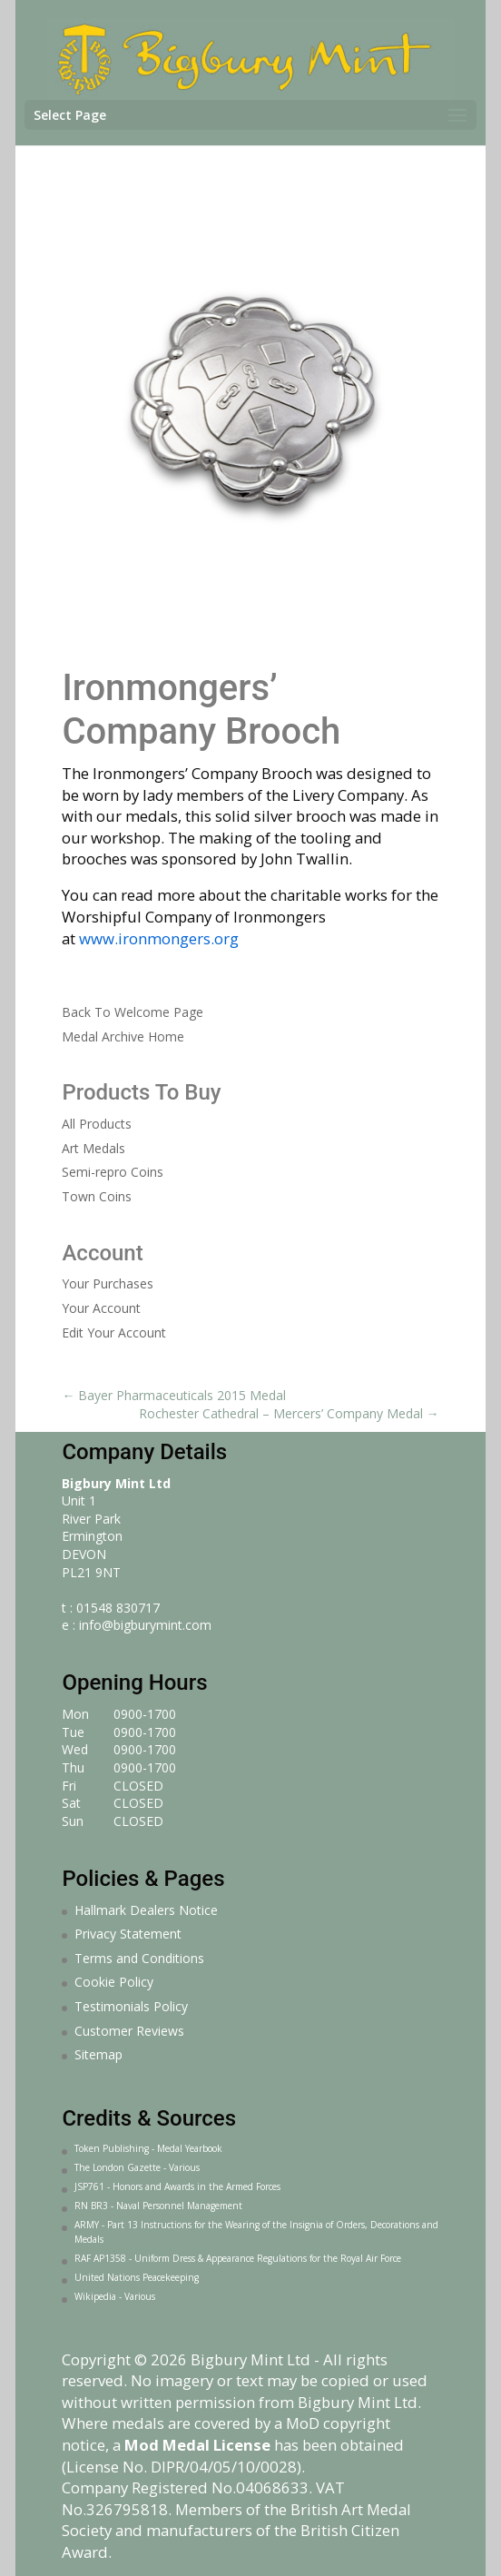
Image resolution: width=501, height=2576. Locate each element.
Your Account (101, 1308)
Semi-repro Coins (112, 1171)
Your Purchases (107, 1283)
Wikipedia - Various (114, 2296)
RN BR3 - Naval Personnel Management (158, 2205)
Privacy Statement (128, 1933)
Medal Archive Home (123, 1036)
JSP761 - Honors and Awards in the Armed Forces (177, 2186)
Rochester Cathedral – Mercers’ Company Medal (289, 1413)
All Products (97, 1123)
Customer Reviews (129, 2030)
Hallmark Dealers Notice (146, 1910)
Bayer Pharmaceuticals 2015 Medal (174, 1395)
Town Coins (97, 1196)
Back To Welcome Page (132, 1012)
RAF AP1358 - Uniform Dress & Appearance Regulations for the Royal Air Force (237, 2258)
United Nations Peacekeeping (136, 2277)
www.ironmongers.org (159, 938)
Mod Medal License (197, 2444)
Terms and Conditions (139, 1958)
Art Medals (93, 1148)
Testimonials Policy (131, 2006)
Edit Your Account (114, 1332)
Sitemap (98, 2054)
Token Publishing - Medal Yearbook (148, 2148)
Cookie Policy (113, 1981)
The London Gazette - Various (137, 2167)
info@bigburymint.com (145, 1624)
